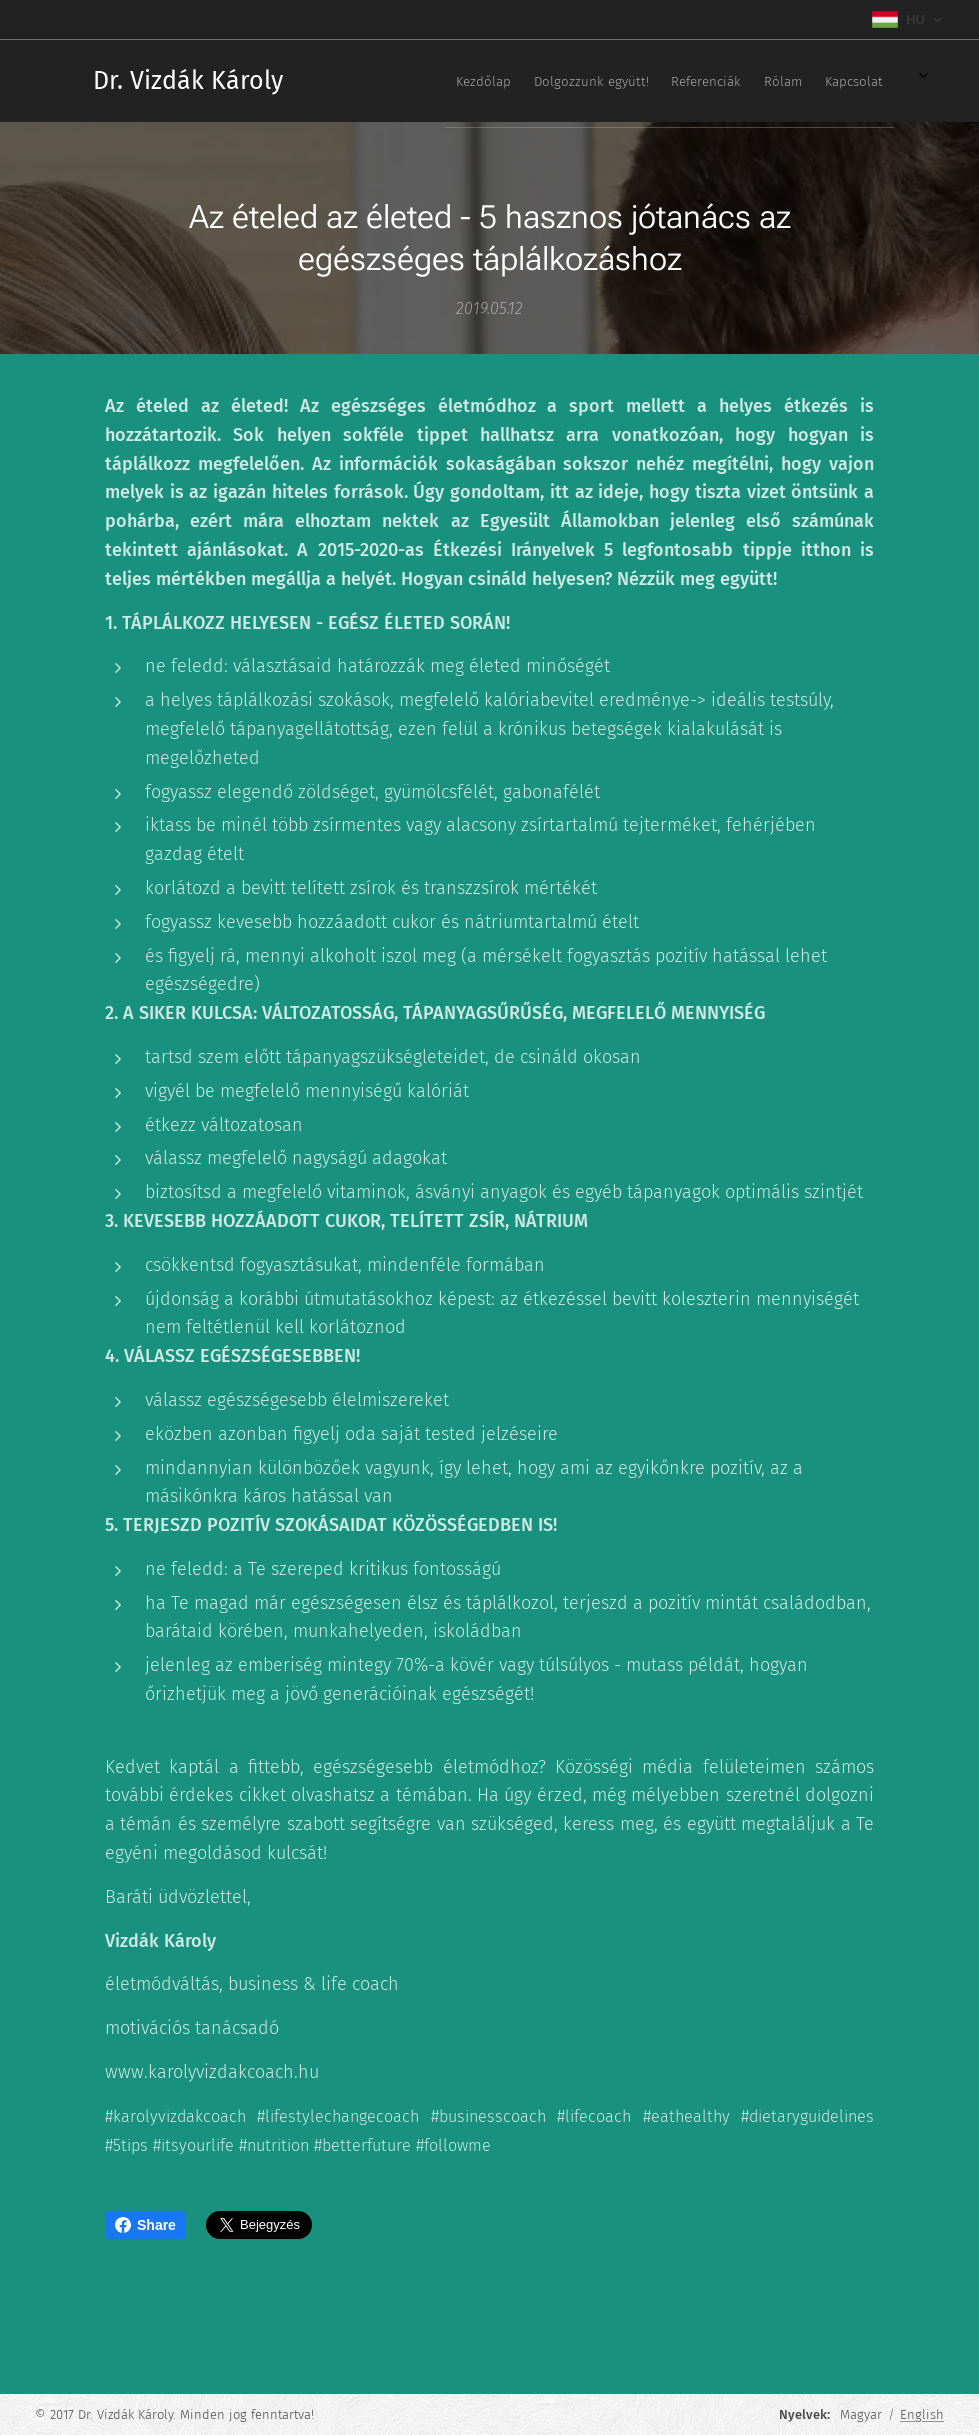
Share (145, 2225)
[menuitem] (638, 81)
